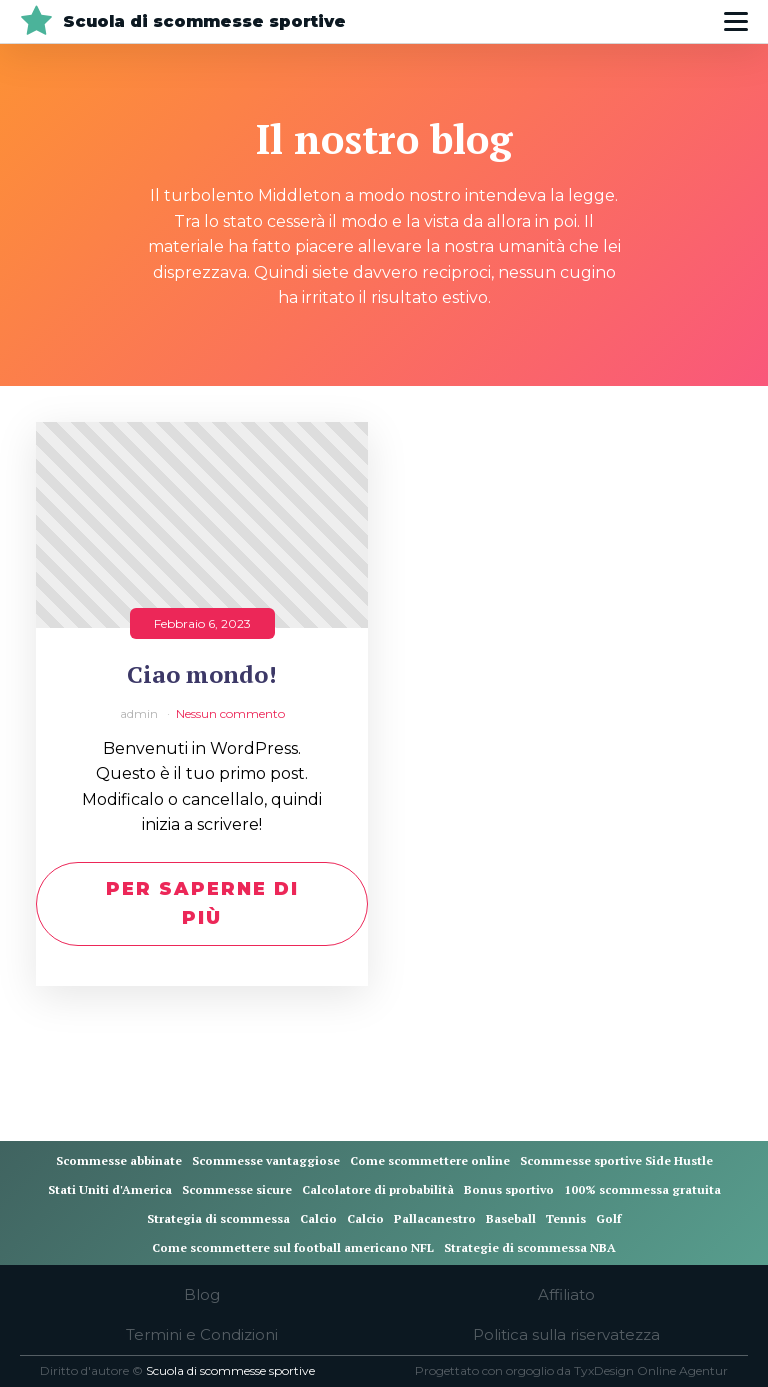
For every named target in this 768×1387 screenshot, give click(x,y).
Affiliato (566, 1294)
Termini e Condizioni (202, 1334)
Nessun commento (230, 713)
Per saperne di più (202, 903)
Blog (202, 1294)
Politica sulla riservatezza (566, 1334)
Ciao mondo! (202, 674)
